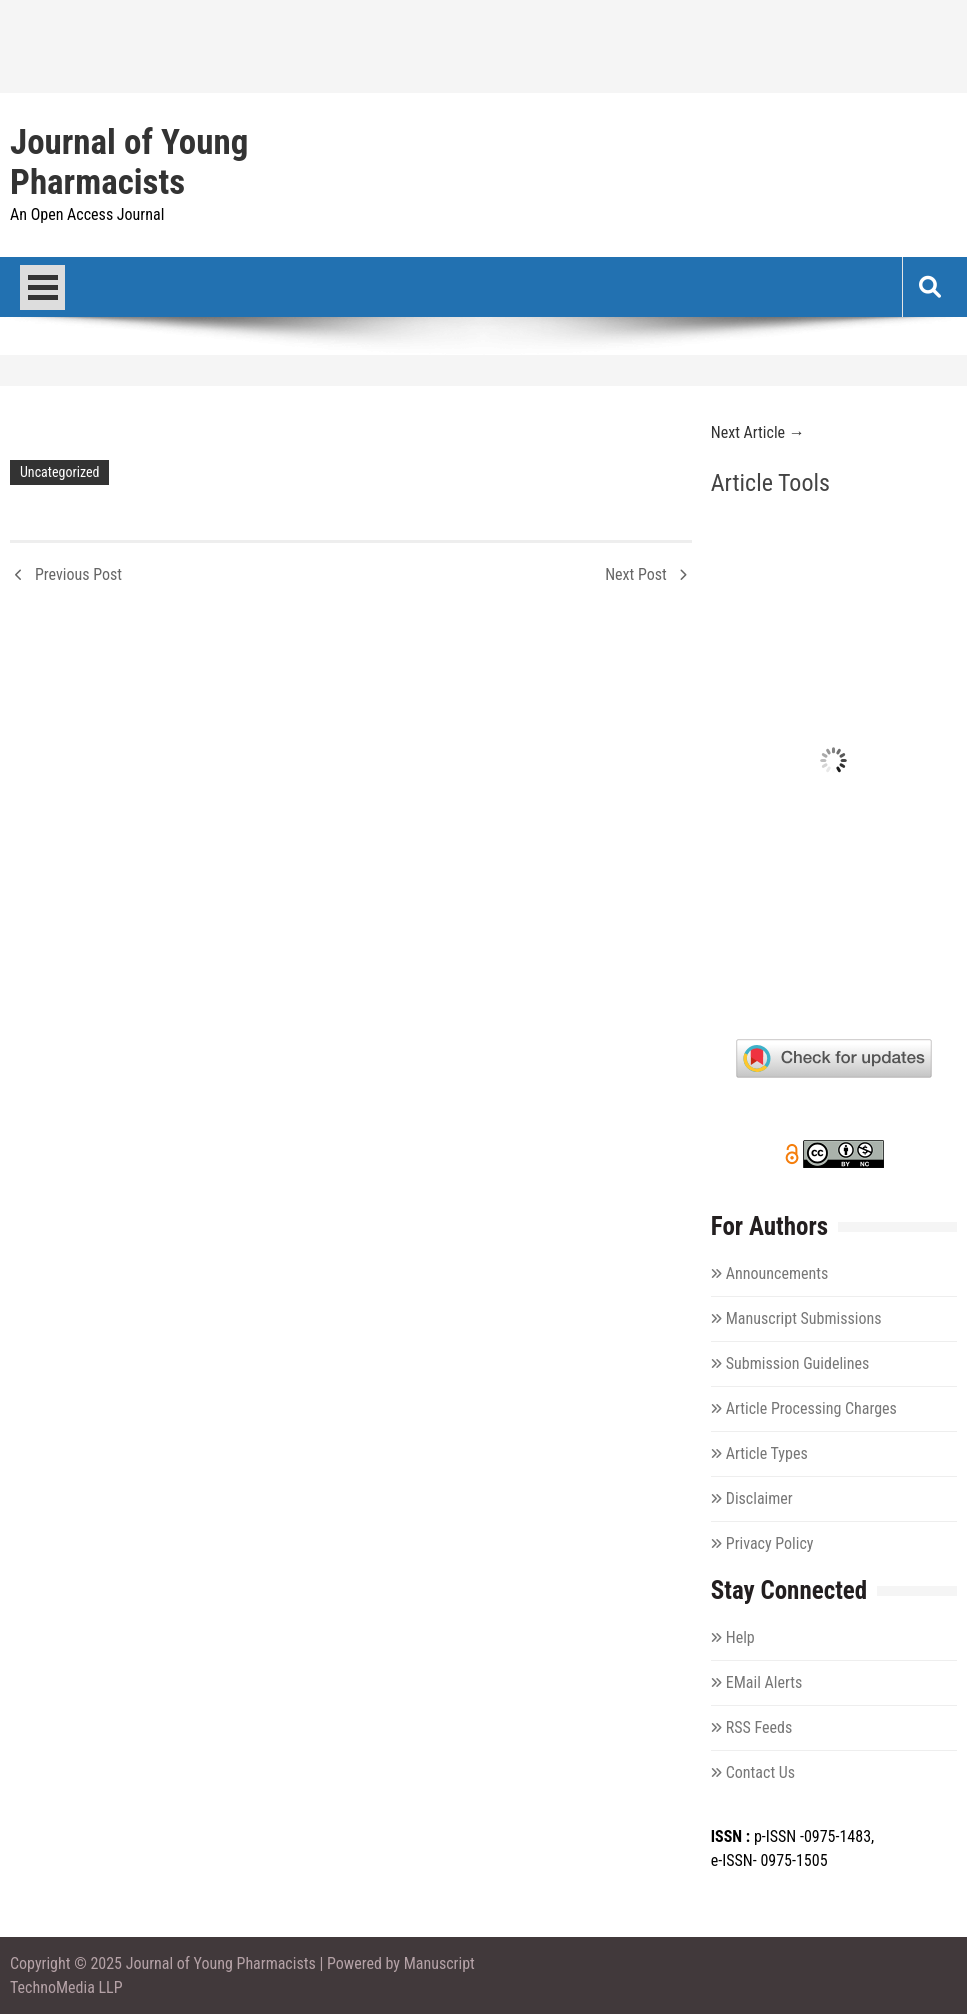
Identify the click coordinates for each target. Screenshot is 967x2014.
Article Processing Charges (811, 1408)
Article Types (767, 1453)
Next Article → (758, 432)
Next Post (636, 574)
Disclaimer (759, 1498)
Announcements (777, 1273)
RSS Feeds (759, 1727)
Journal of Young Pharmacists (129, 163)
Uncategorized (59, 472)
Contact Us (760, 1772)
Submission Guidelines (798, 1363)
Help (740, 1637)
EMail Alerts (764, 1682)
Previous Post (78, 574)
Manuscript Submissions (804, 1318)
